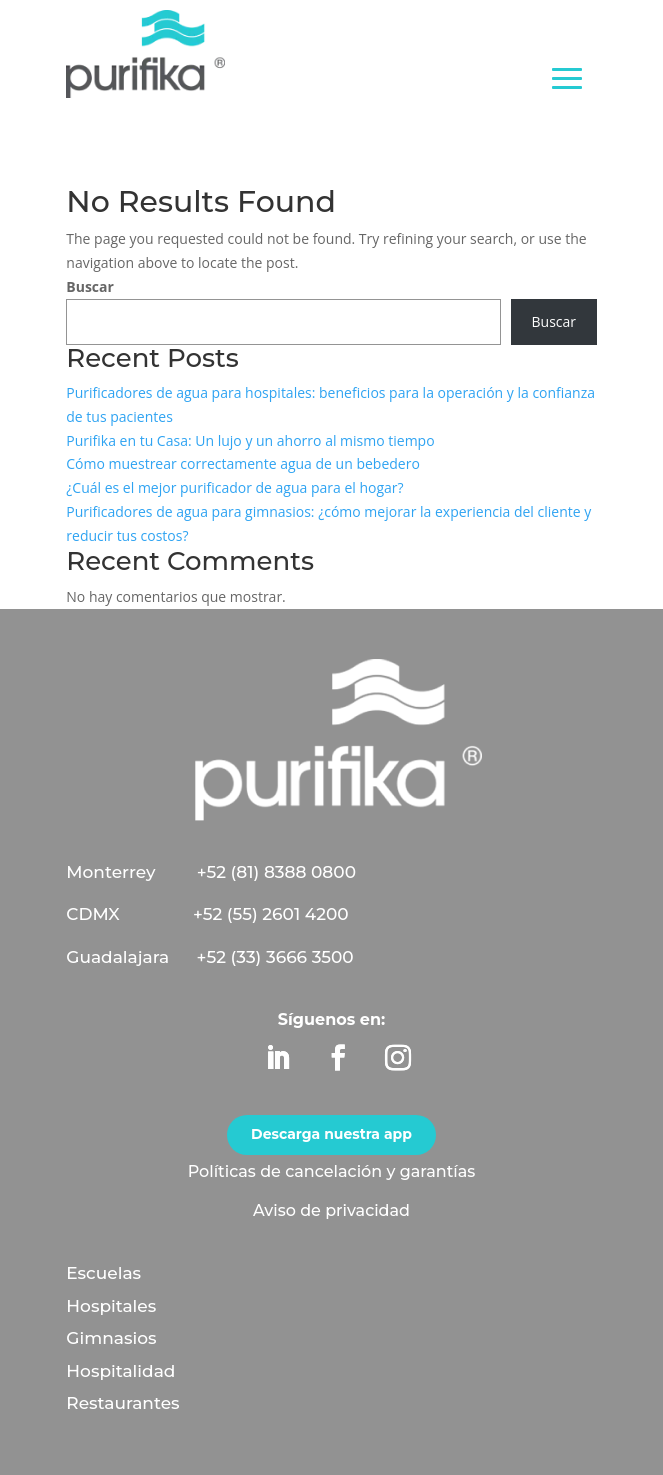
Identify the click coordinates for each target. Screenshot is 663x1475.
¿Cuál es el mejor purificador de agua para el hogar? (234, 487)
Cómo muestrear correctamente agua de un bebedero (243, 463)
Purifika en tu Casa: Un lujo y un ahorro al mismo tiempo (250, 440)
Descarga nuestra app (331, 1134)
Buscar (90, 286)
